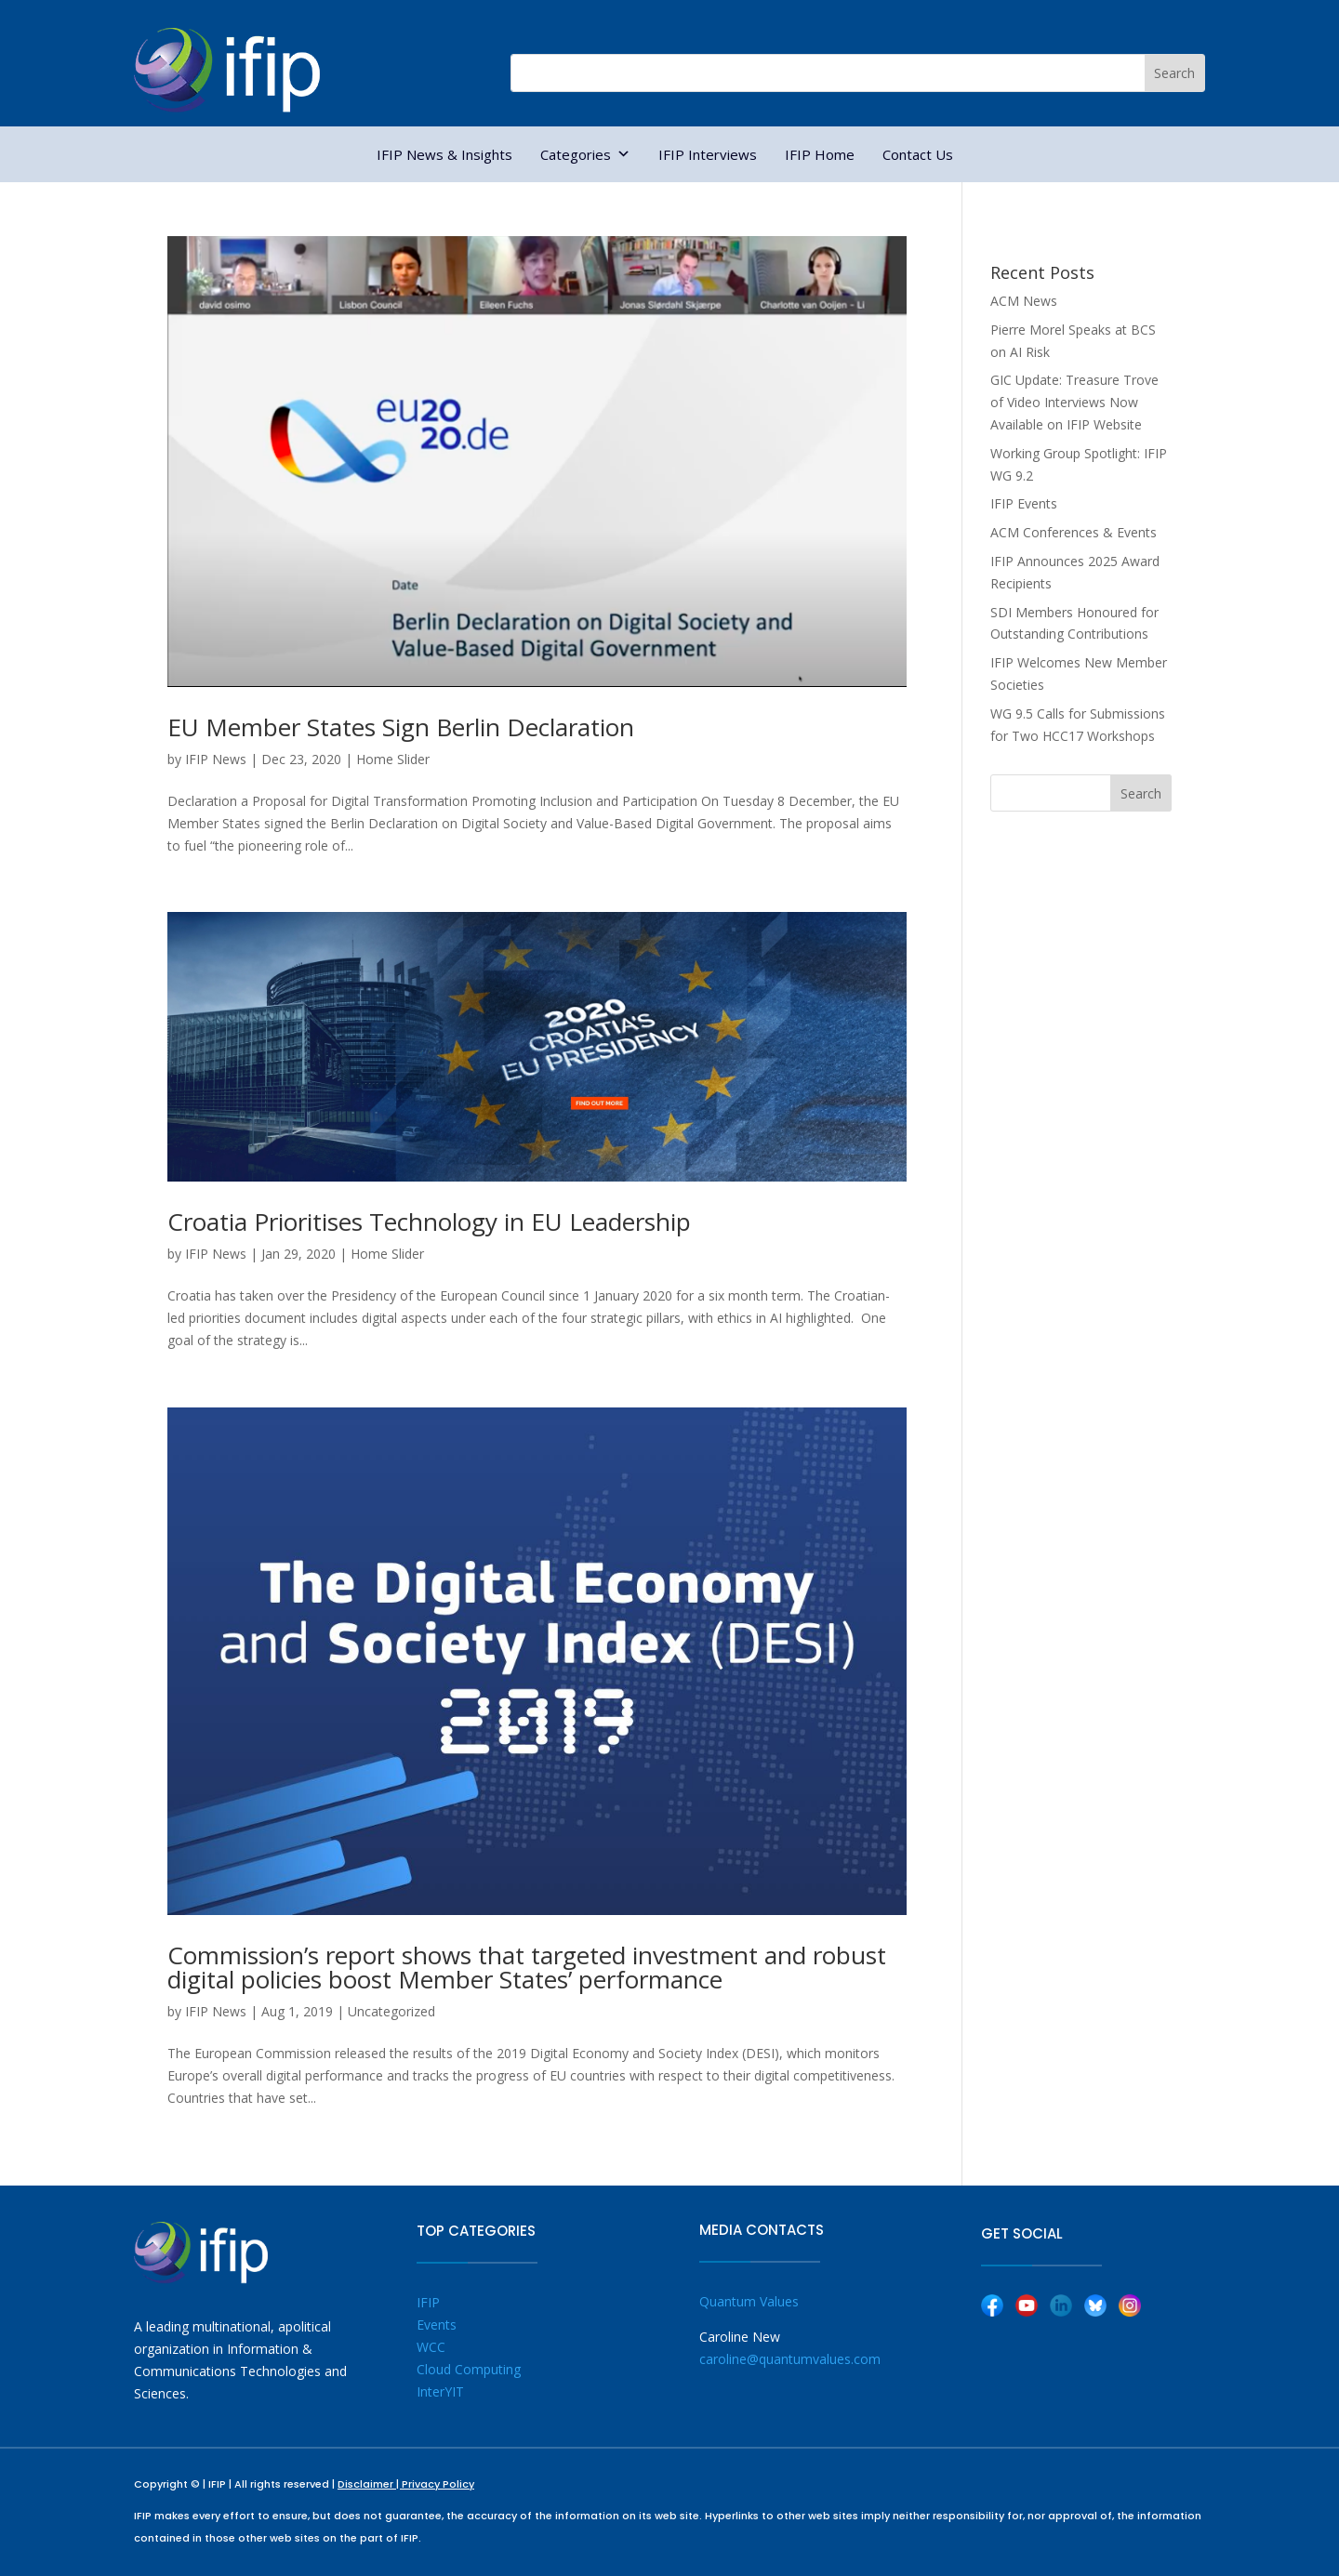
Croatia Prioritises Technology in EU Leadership (429, 1221)
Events (437, 2324)
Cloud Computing (469, 2369)
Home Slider (393, 759)
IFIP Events (1023, 503)
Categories (585, 154)
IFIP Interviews (707, 154)
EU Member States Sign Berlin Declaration (400, 727)
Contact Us (917, 154)
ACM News (1023, 301)
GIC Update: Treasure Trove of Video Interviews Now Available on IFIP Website (1074, 402)
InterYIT (440, 2391)
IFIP (428, 2302)
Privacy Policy (438, 2484)
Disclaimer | (370, 2484)
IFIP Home (820, 154)
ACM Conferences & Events (1073, 532)
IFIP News (215, 759)
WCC (431, 2347)
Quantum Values (749, 2301)
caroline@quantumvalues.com (790, 2359)
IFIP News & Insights (444, 154)
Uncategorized (391, 2011)
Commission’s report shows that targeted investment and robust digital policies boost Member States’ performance (526, 1967)
